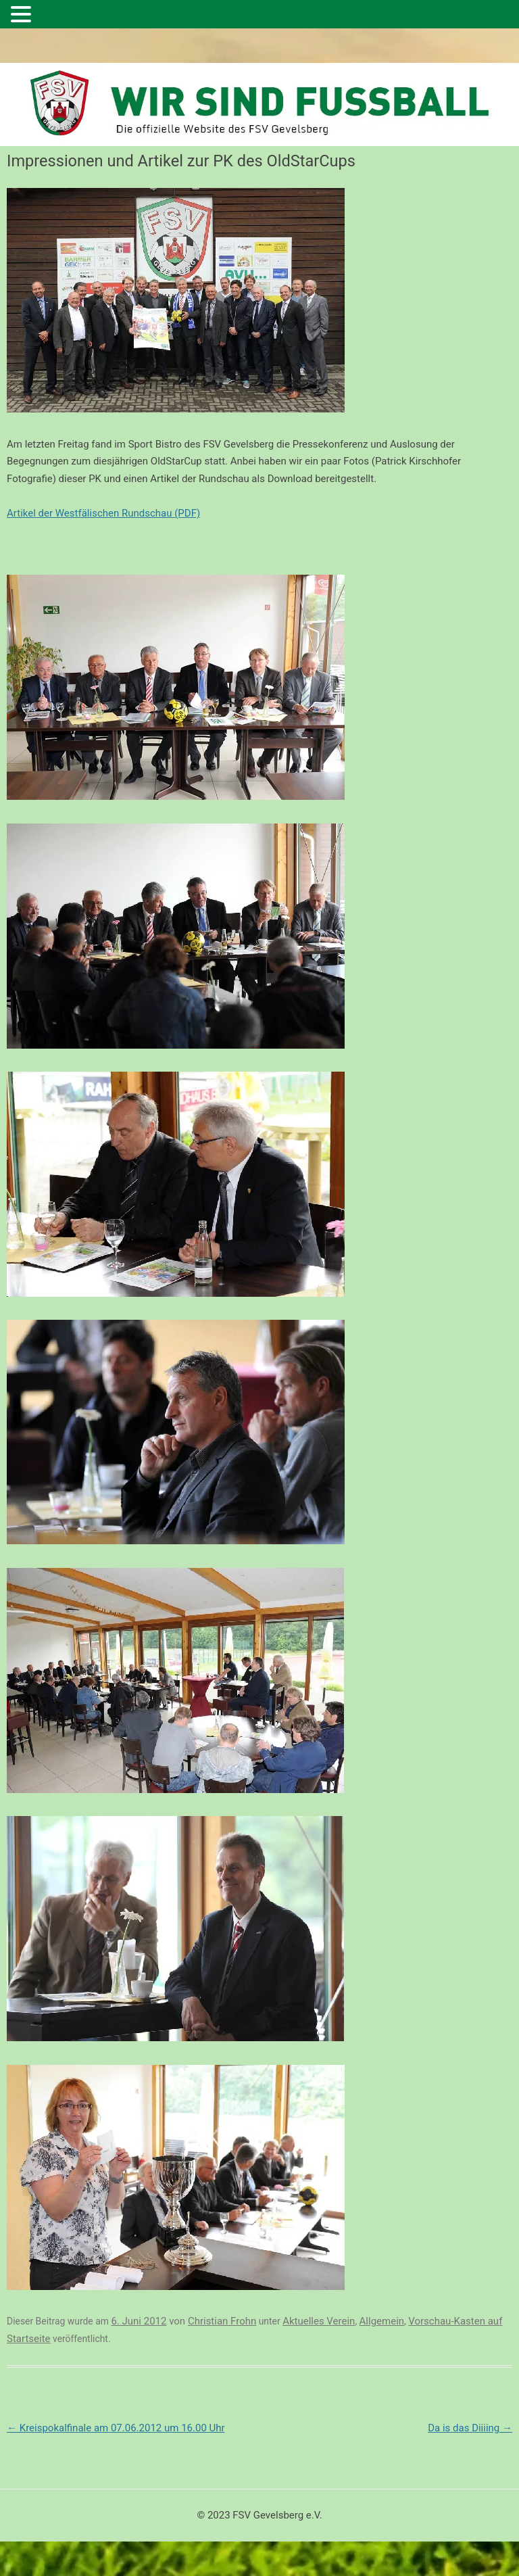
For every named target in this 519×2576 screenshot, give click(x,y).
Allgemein (382, 2321)
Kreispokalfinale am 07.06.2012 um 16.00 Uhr (116, 2428)
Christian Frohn (222, 2321)
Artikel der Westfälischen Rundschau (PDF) (103, 513)
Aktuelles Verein (318, 2321)
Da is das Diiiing (470, 2428)
